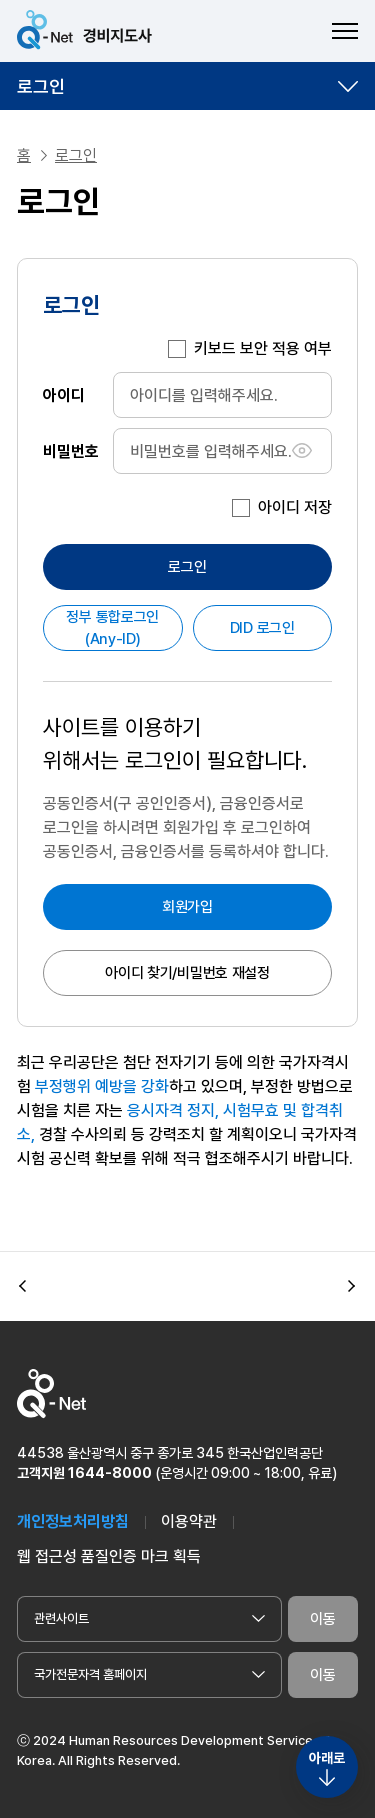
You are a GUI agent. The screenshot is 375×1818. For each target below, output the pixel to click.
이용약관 (189, 1521)
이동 (323, 1619)
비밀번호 (71, 450)
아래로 (327, 1758)
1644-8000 (110, 1473)
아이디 (64, 394)
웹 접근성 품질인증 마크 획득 (109, 1556)
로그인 (41, 86)
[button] (23, 1287)
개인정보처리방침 (73, 1521)
